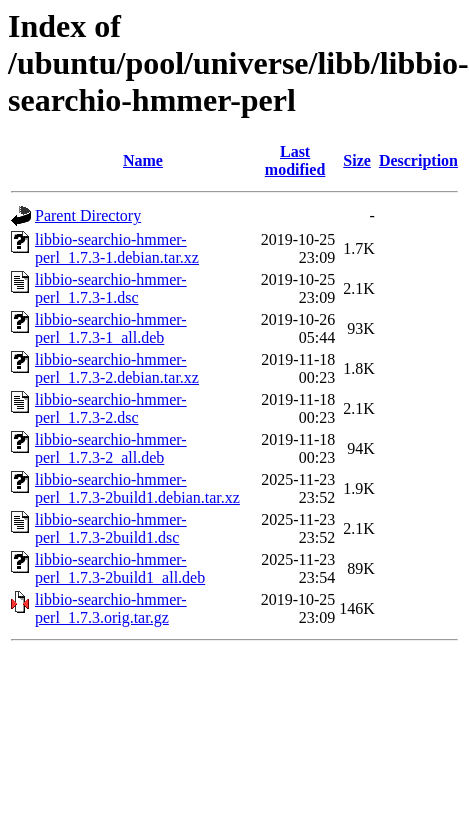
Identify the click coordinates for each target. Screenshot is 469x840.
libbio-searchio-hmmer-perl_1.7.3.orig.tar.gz (111, 608)
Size (357, 160)
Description (418, 160)
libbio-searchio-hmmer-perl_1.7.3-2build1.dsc (111, 528)
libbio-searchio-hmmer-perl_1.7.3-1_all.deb (111, 328)
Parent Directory (88, 215)
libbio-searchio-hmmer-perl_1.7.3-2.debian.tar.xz (117, 368)
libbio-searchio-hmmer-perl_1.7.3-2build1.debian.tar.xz (137, 488)
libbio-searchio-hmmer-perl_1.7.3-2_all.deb (111, 448)
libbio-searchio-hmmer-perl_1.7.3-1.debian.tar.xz (117, 248)
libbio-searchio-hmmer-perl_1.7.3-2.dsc (111, 408)
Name (143, 160)
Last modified (295, 160)
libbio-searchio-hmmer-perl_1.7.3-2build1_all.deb (120, 568)
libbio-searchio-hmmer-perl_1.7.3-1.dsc (111, 288)
